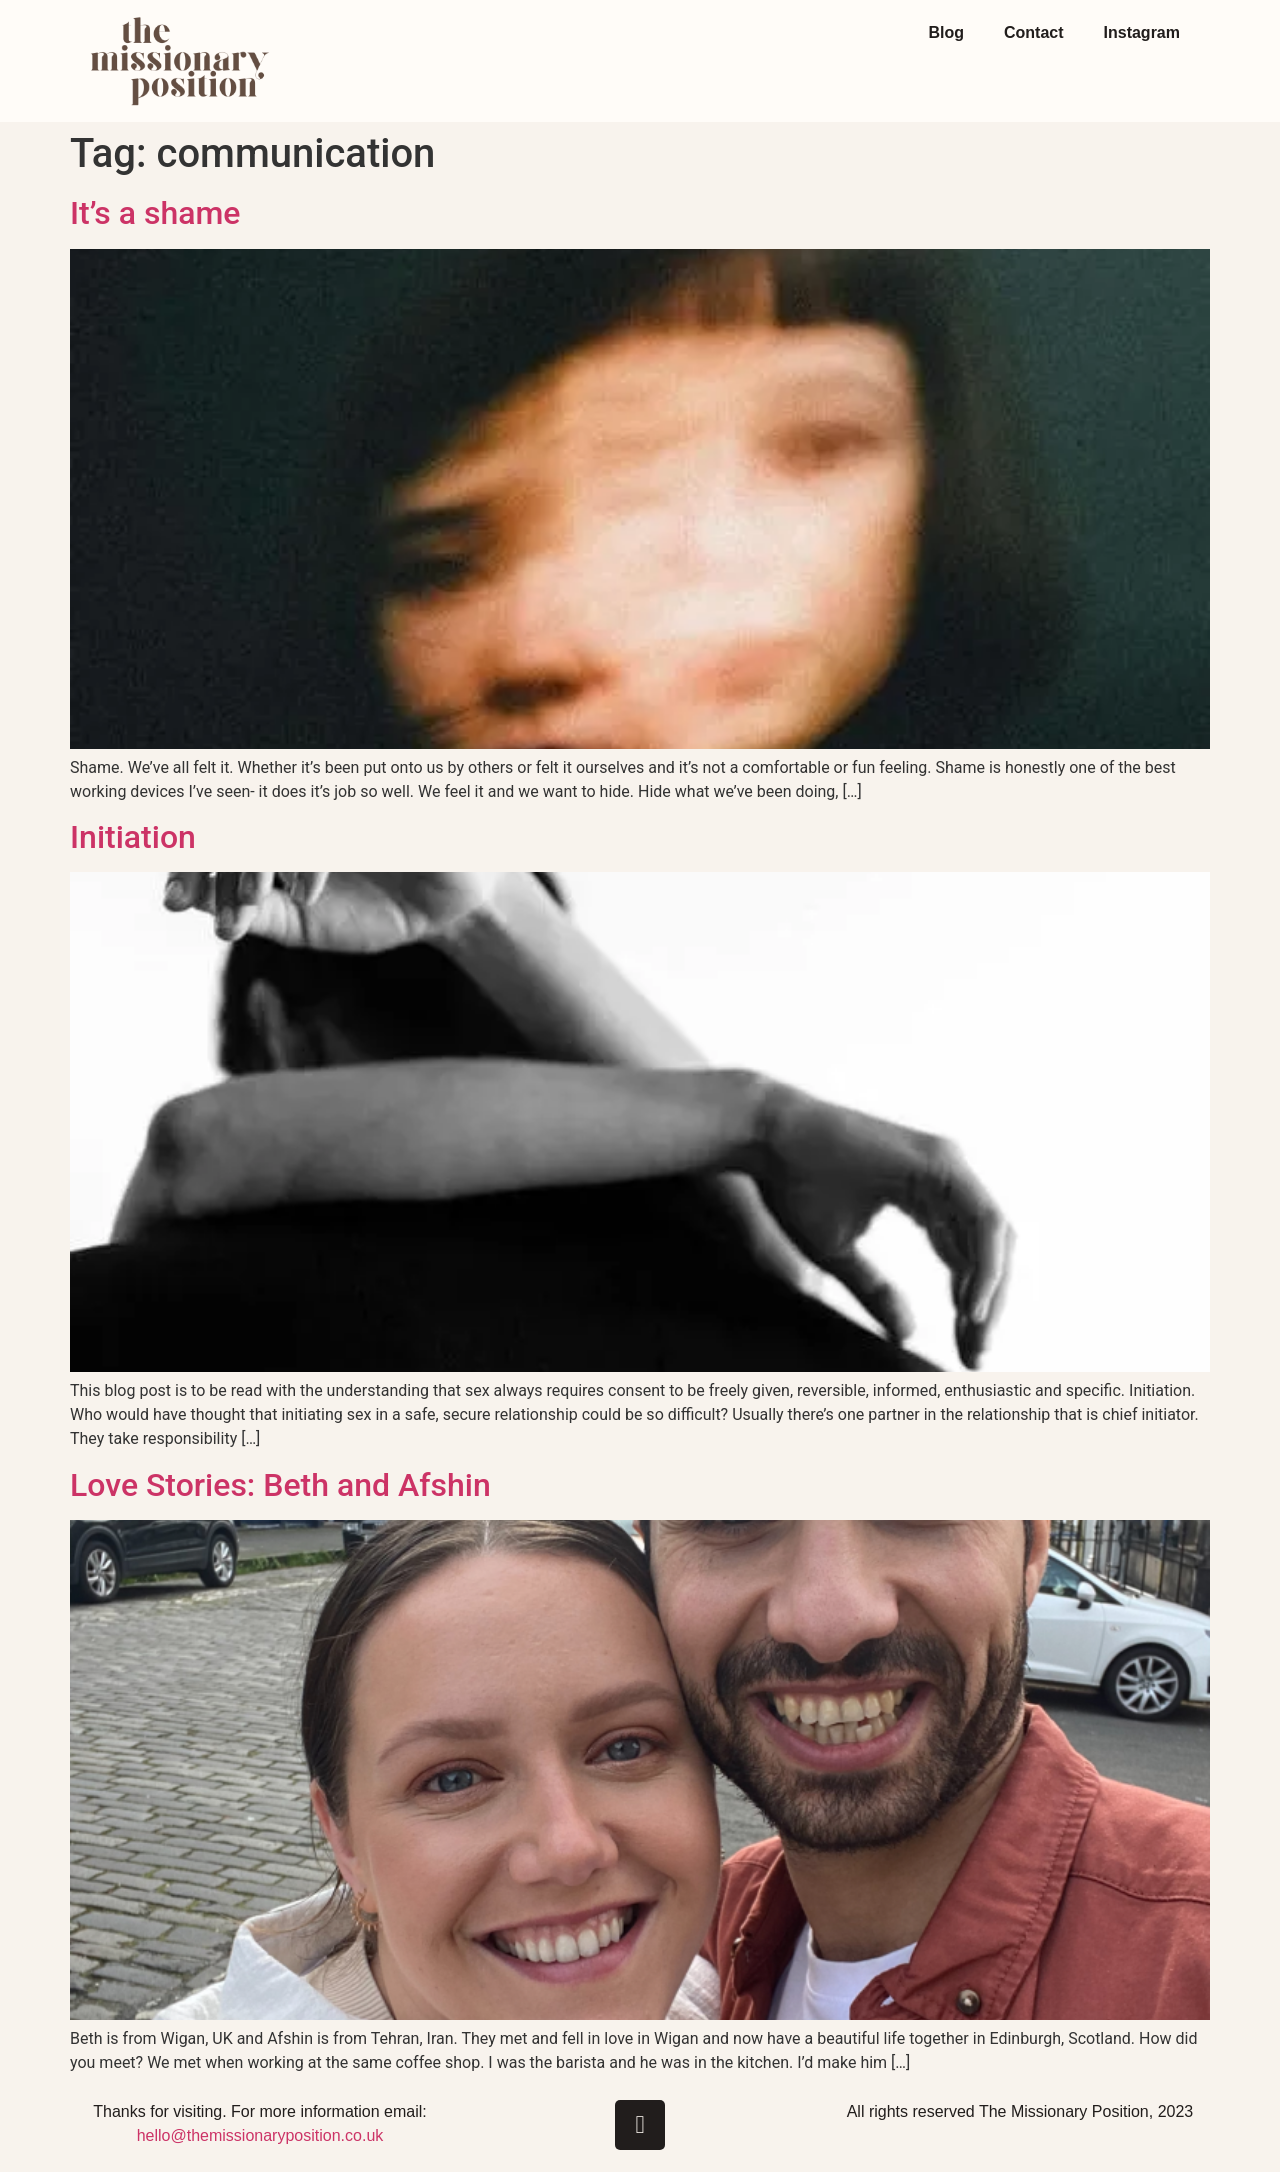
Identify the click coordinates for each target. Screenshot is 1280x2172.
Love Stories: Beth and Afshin (280, 1485)
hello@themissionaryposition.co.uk (260, 2135)
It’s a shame (155, 213)
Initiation (133, 837)
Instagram (1142, 32)
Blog (946, 32)
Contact (1034, 32)
